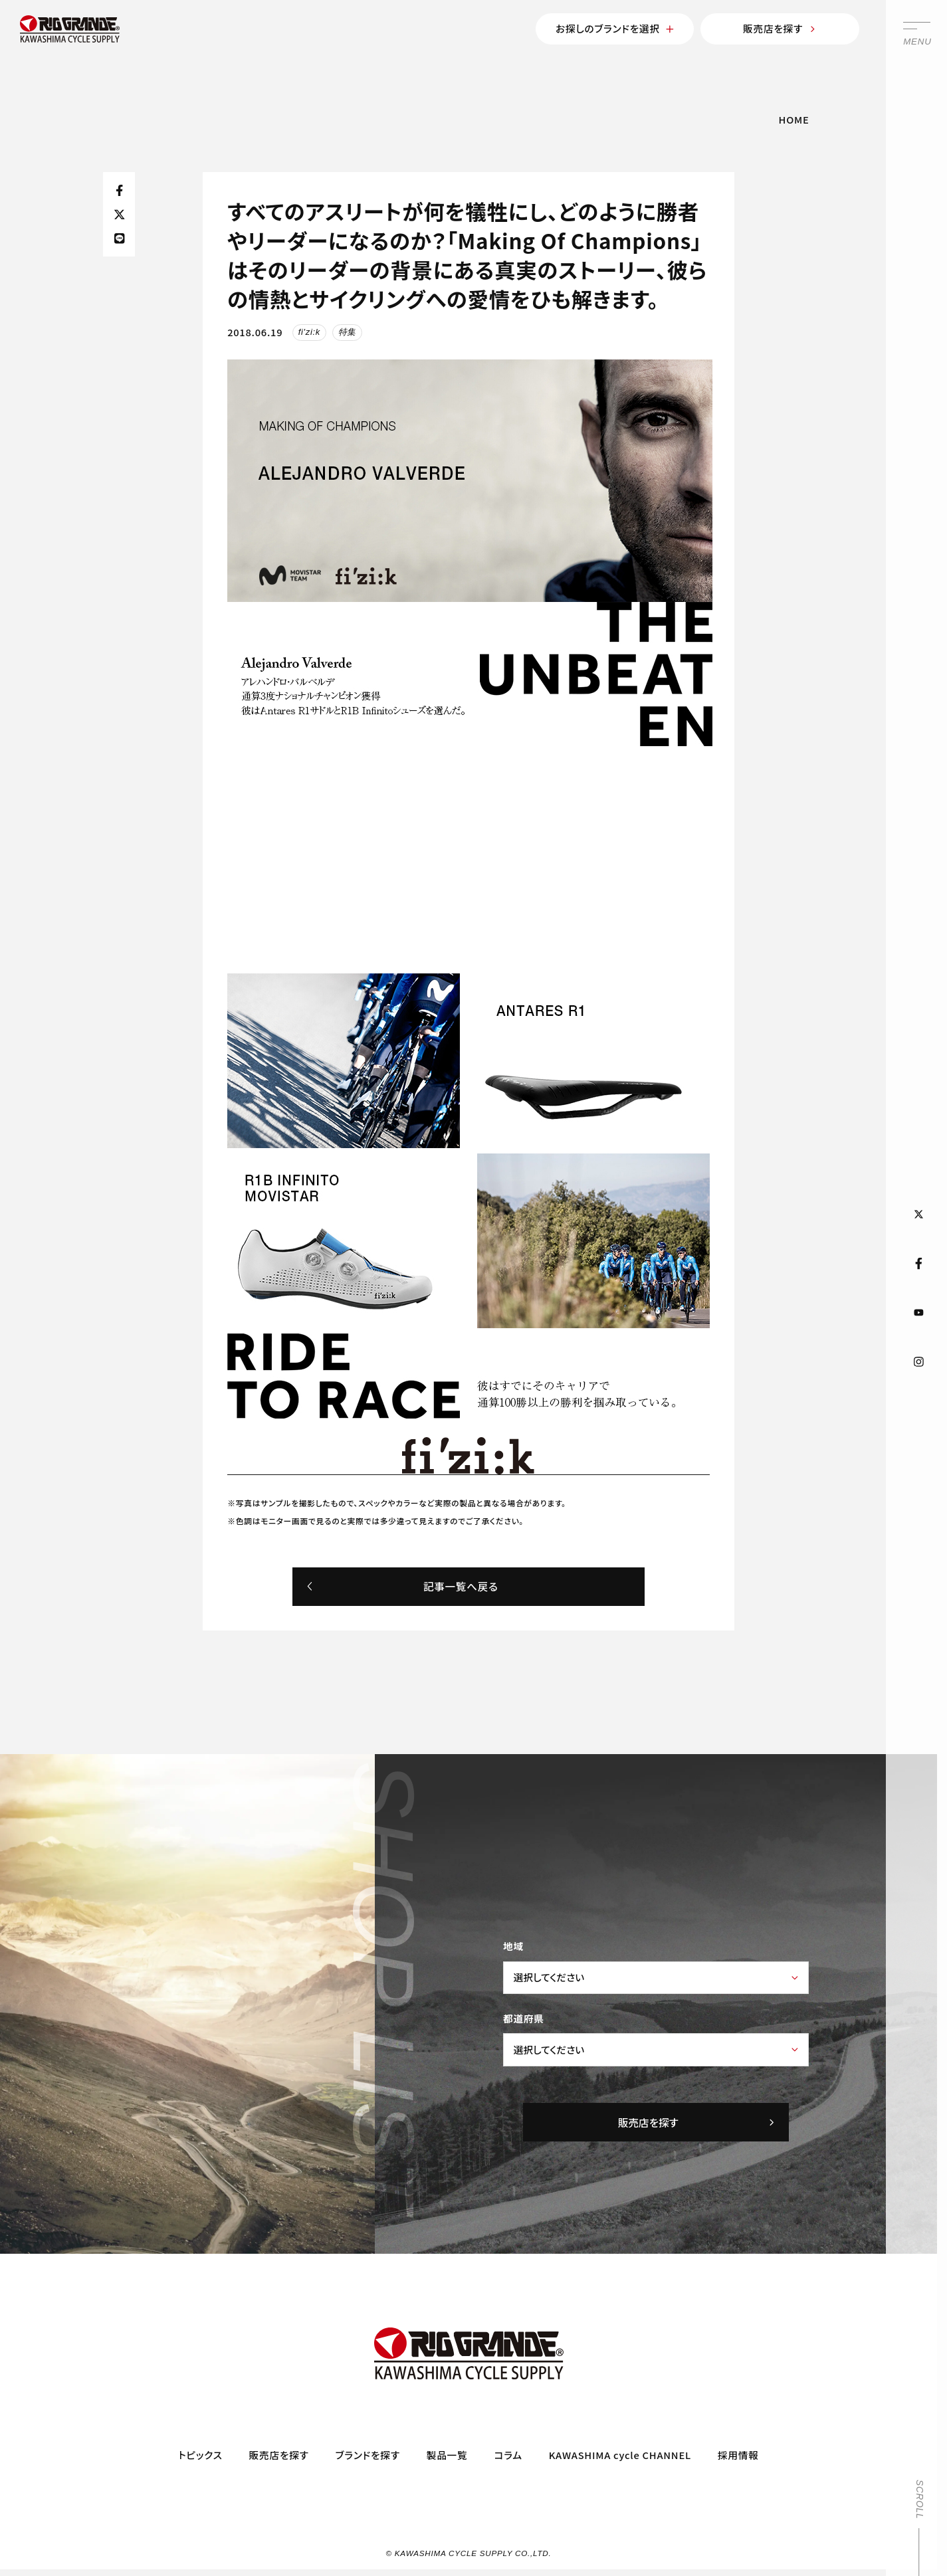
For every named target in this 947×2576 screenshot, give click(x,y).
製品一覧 (447, 2455)
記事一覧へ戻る (402, 1586)
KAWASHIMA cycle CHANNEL (620, 2455)
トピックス (200, 2455)
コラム (508, 2455)
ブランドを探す (368, 2455)
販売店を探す (780, 28)
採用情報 (738, 2455)
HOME (794, 119)
